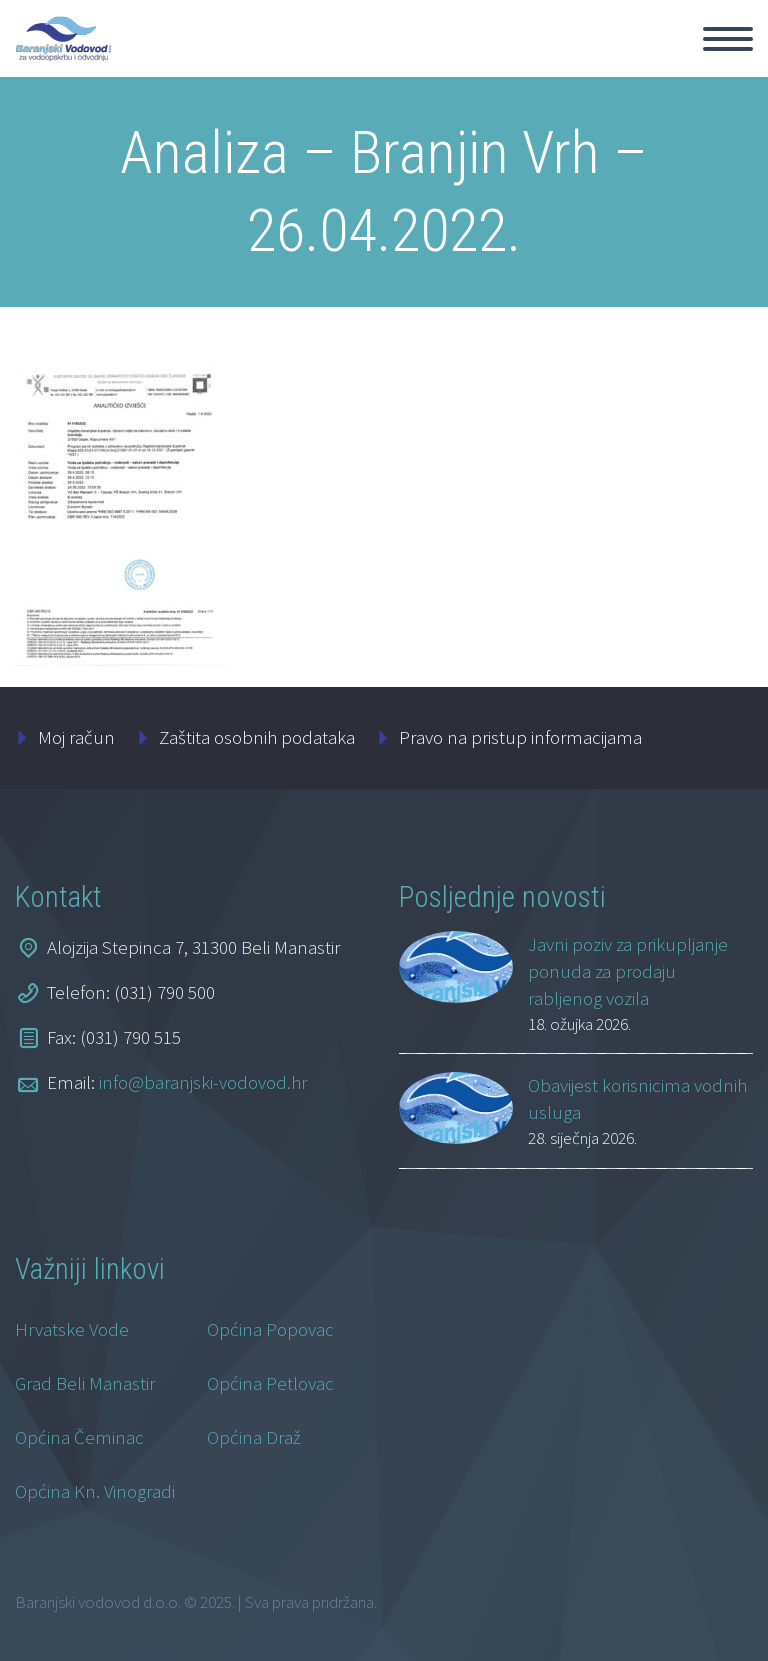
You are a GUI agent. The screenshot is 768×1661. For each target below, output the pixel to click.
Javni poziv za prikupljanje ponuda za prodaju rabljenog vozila (628, 971)
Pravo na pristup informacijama (520, 737)
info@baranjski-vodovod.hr (203, 1082)
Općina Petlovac (270, 1383)
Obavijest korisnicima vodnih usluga (637, 1098)
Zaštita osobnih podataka (257, 737)
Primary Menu (728, 39)
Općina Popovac (270, 1329)
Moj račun (76, 737)
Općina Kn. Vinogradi (95, 1491)
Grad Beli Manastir (85, 1383)
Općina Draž (254, 1437)
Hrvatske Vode (72, 1329)
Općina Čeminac (79, 1437)
